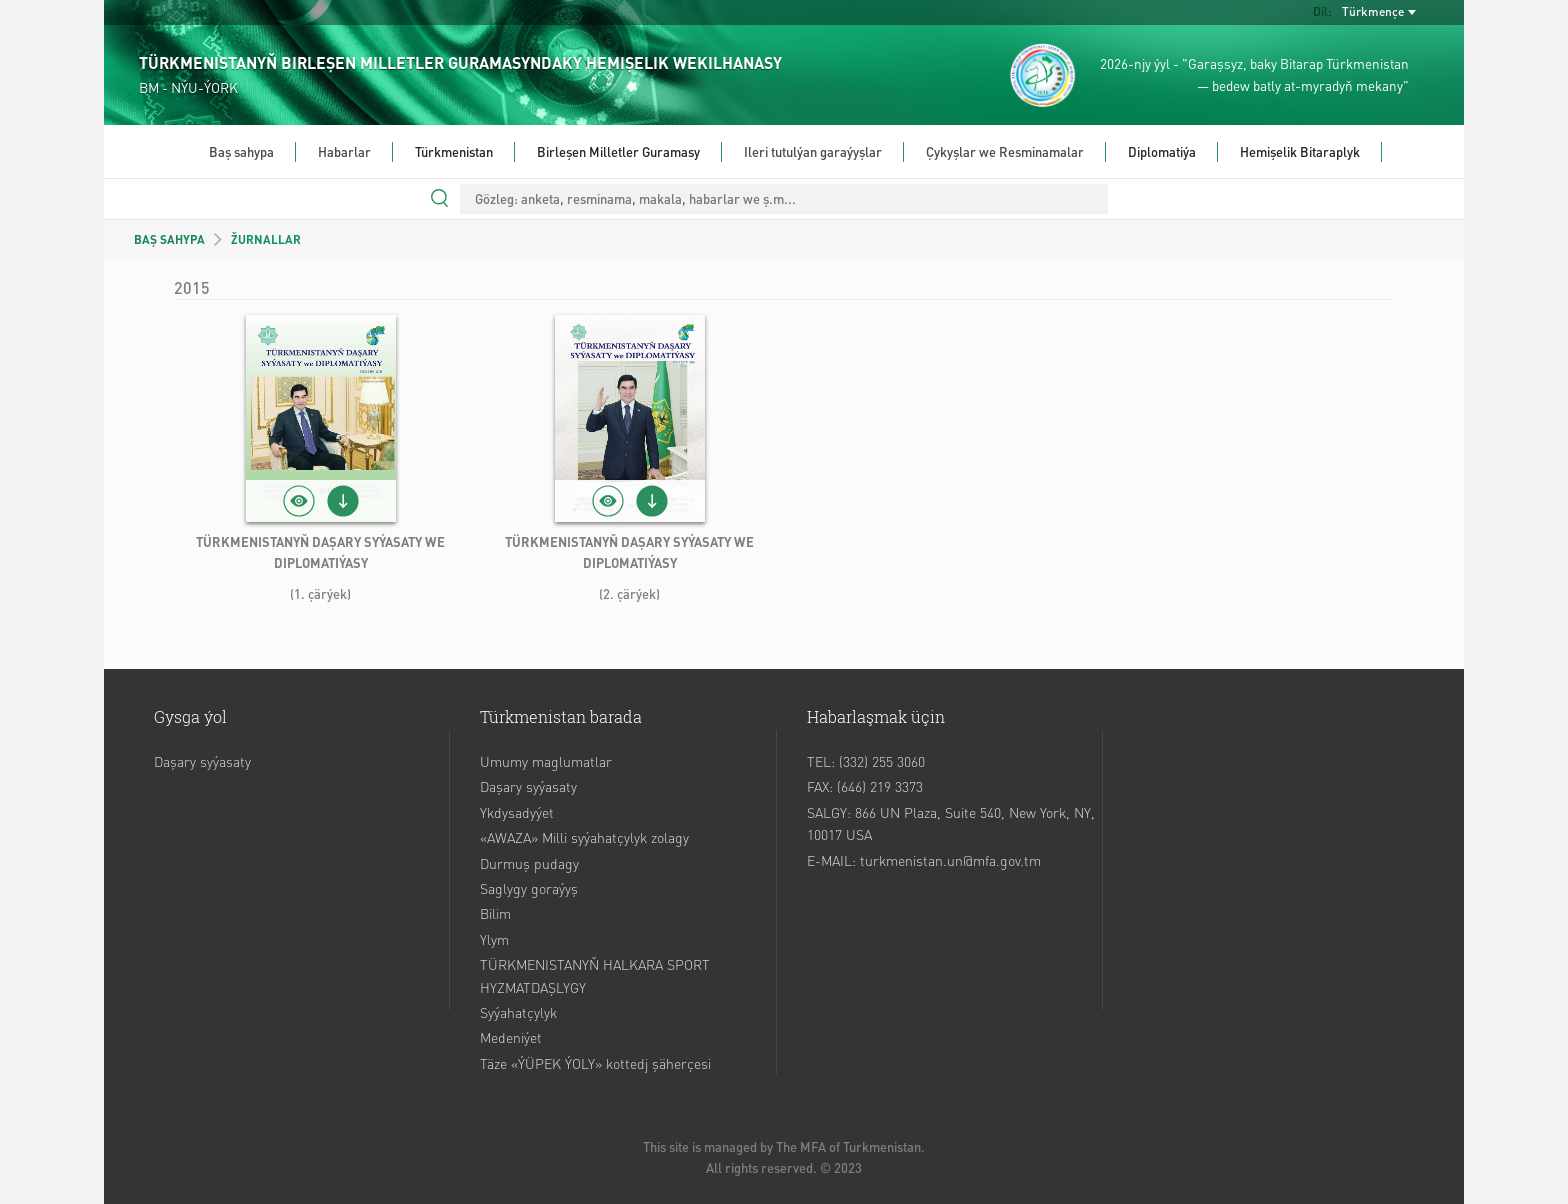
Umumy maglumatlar (546, 761)
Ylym (494, 939)
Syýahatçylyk (518, 1012)
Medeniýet (511, 1037)
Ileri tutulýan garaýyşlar (813, 151)
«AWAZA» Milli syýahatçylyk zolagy (584, 837)
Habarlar (344, 151)
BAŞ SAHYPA (169, 239)
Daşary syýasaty (202, 761)
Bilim (495, 913)
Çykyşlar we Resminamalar (1005, 151)
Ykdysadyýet (517, 812)
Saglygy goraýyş (529, 888)
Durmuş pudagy (529, 863)
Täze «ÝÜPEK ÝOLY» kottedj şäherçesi (595, 1063)
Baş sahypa (241, 151)
